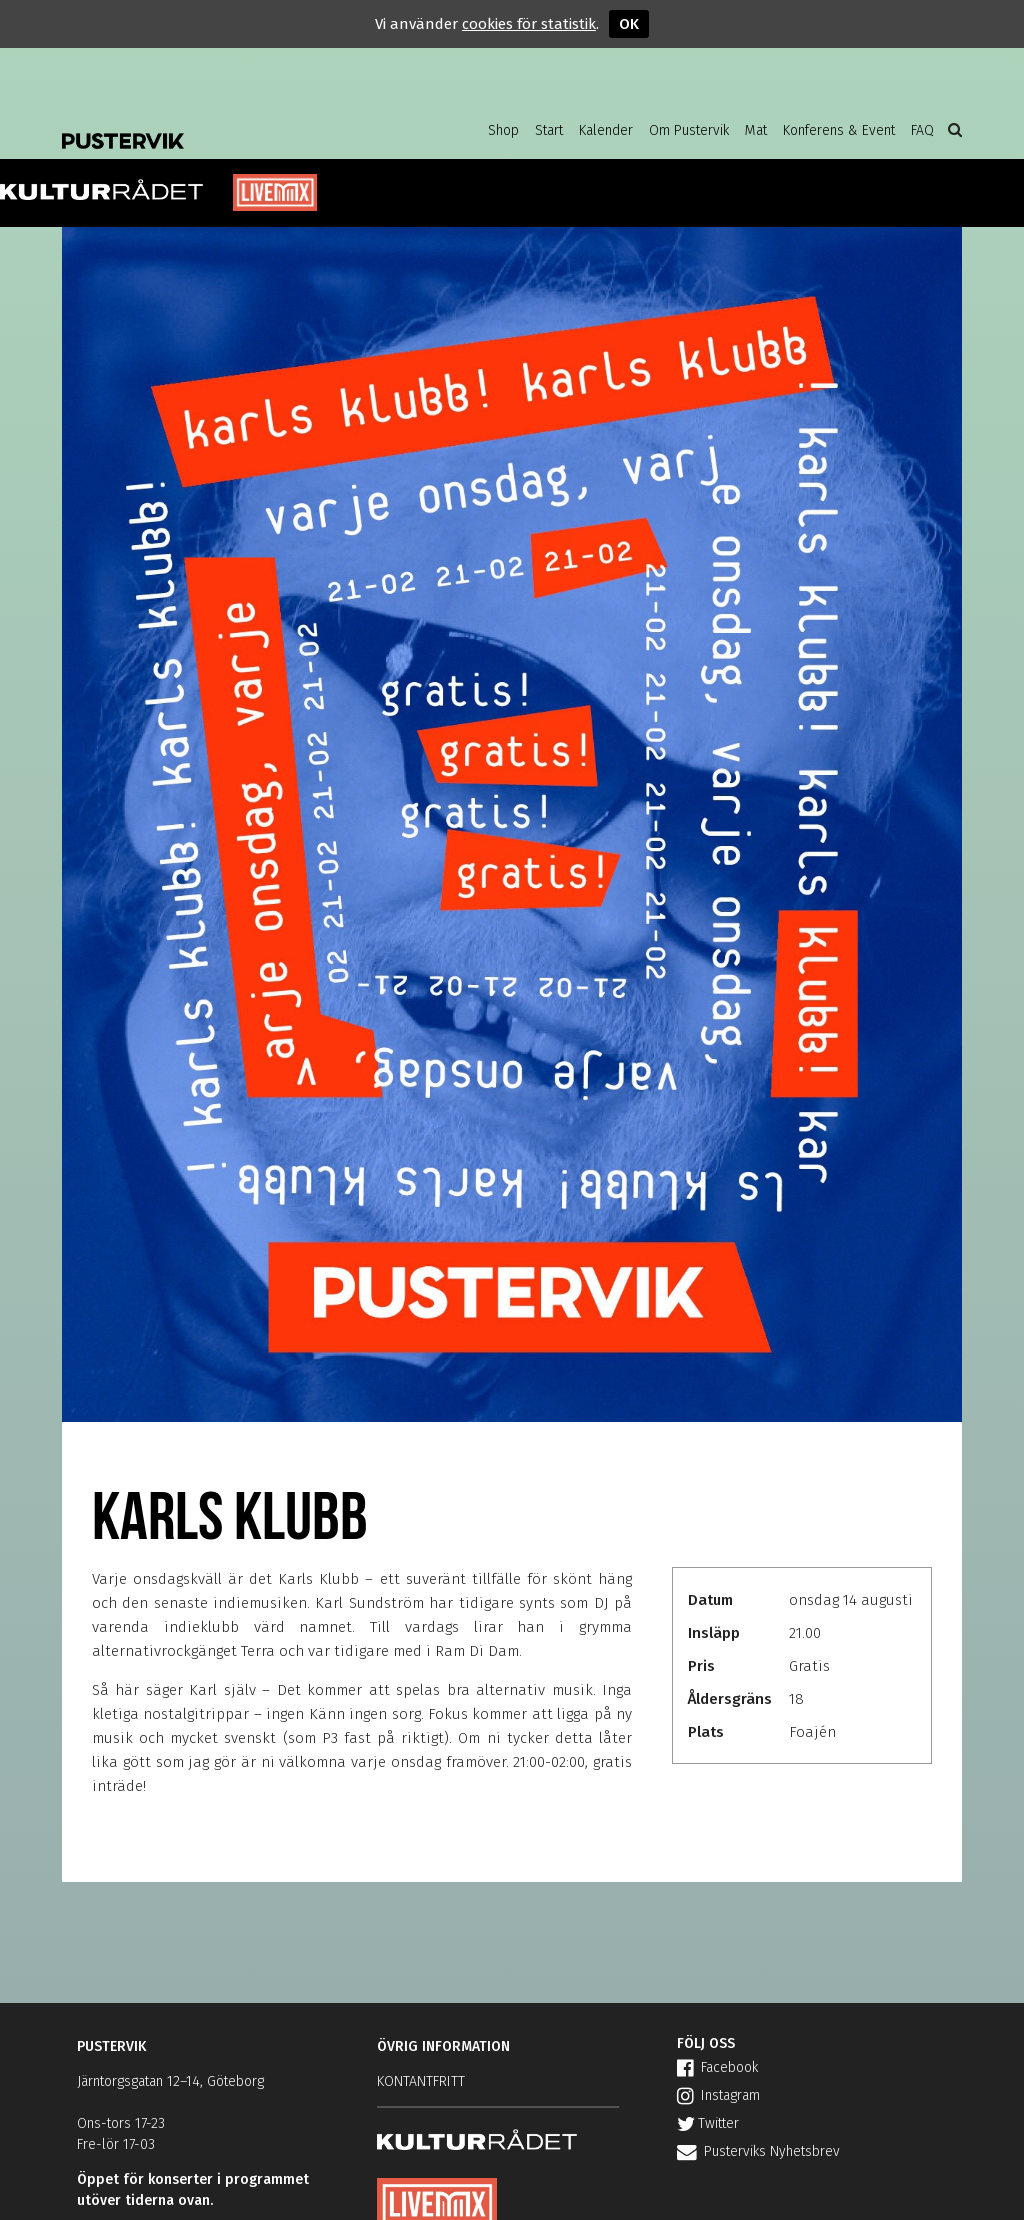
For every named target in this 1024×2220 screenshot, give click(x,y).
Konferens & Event (839, 130)
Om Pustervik (689, 130)
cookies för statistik (529, 24)
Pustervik (222, 125)
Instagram (718, 2095)
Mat (756, 130)
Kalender (606, 130)
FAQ (922, 130)
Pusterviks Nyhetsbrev (758, 2151)
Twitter (708, 2123)
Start (549, 130)
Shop (503, 130)
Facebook (717, 2067)
